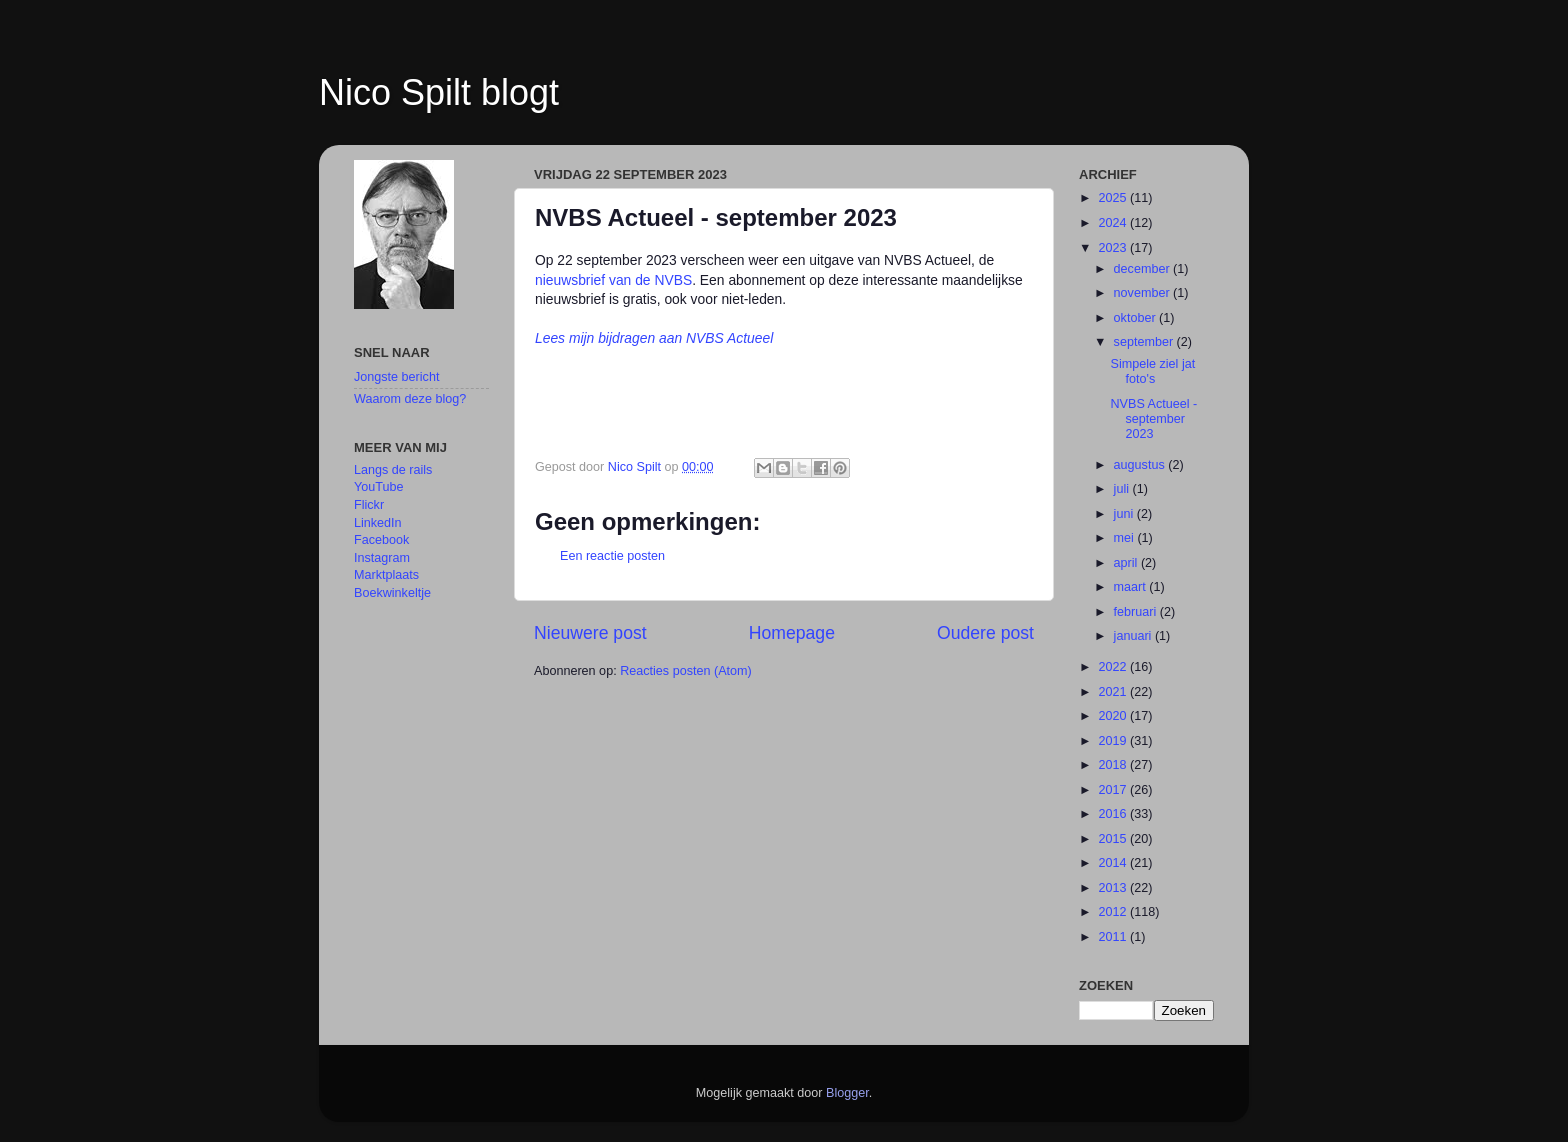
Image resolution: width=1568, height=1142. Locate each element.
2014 (1114, 863)
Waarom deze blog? (410, 399)
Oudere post (985, 633)
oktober (1137, 318)
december (1144, 269)
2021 (1114, 692)
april (1127, 563)
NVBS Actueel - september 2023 (1153, 419)
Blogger (847, 1093)
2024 (1114, 223)
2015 (1114, 839)
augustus (1141, 465)
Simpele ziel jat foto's (1152, 371)
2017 (1114, 790)
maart (1132, 587)
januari (1134, 636)
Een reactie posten (612, 556)
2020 (1114, 716)
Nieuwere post (590, 633)
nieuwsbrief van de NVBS (613, 280)
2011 (1114, 937)
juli (1123, 489)
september (1145, 342)
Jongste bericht (396, 377)
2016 (1114, 814)
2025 (1114, 198)
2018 (1114, 765)
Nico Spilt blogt (439, 92)
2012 (1114, 912)
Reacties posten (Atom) (686, 671)
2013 (1114, 888)
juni (1125, 514)
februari (1137, 612)
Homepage (792, 633)
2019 (1114, 741)
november (1144, 293)
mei (1126, 538)
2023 (1114, 248)
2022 (1114, 667)
